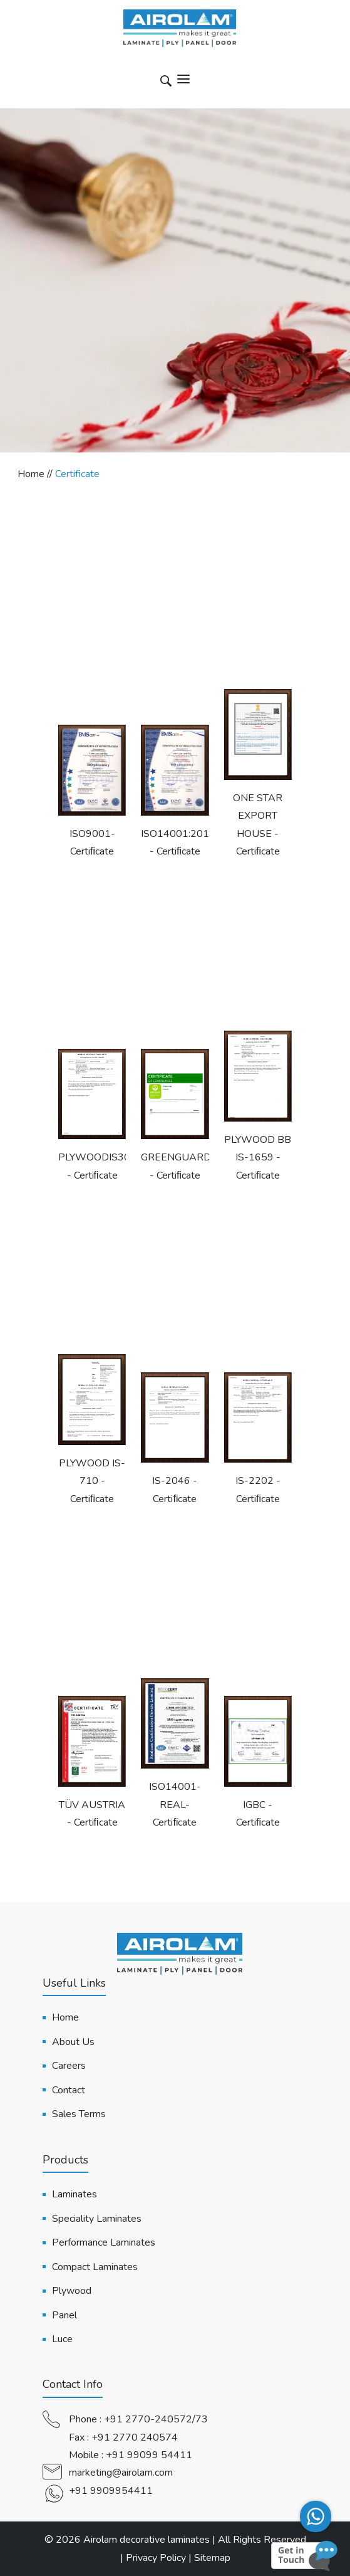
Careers (69, 2066)
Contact (68, 2090)
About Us (73, 2042)
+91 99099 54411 (149, 2455)
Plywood (71, 2291)
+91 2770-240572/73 (156, 2419)
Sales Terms (79, 2114)
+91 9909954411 (111, 2491)
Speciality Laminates (97, 2219)
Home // (36, 474)
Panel (64, 2315)
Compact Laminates (95, 2267)
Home (65, 2017)
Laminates (74, 2194)
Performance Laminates (103, 2242)
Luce (62, 2339)
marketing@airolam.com (121, 2472)
